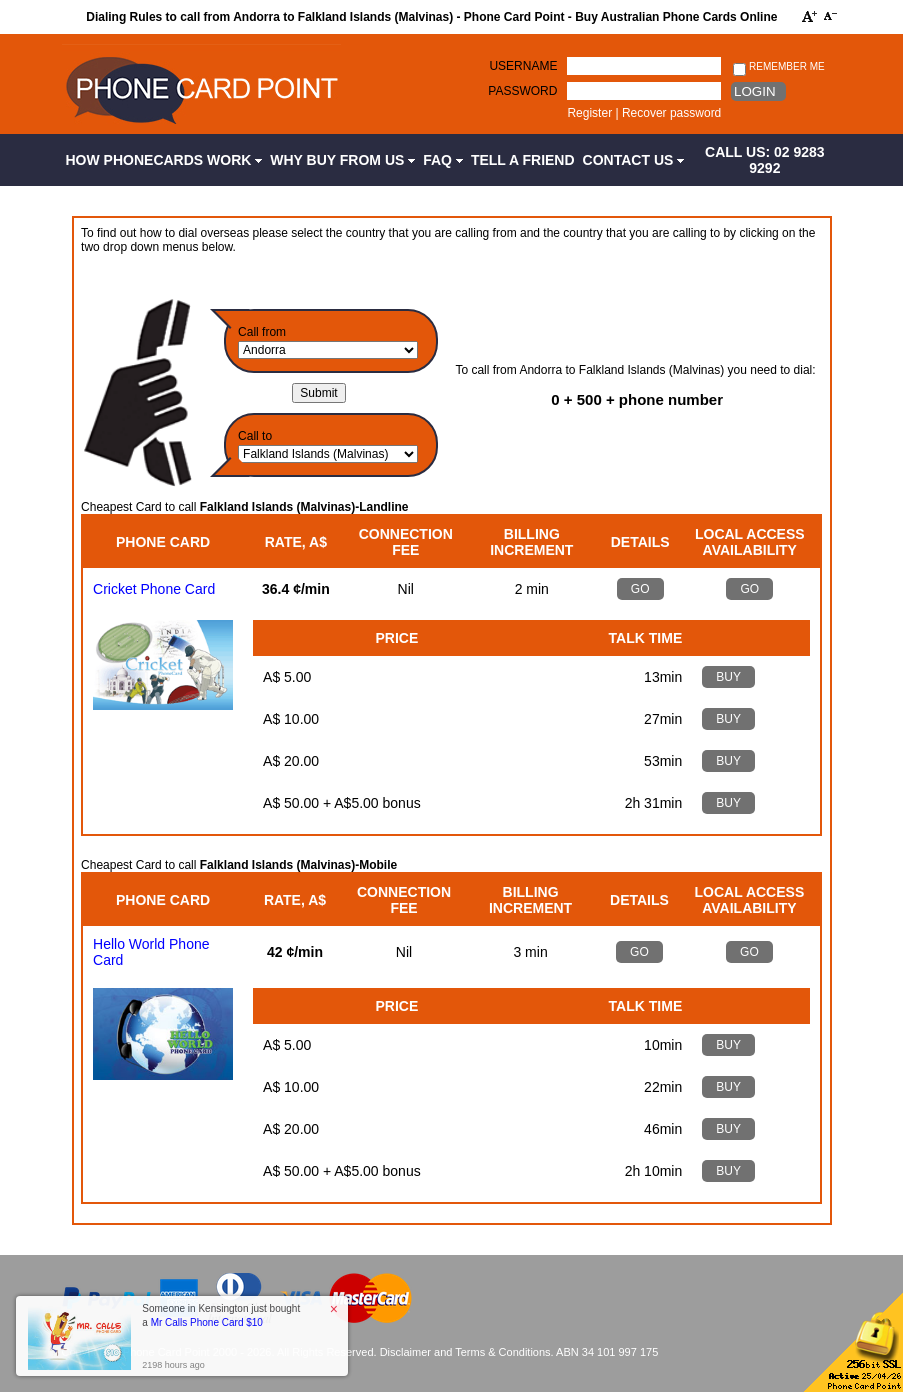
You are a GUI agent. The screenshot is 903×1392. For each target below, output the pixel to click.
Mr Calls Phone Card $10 (207, 1322)
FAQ (443, 160)
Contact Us (634, 160)
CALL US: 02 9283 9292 (765, 160)
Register (589, 113)
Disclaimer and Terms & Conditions (465, 1352)
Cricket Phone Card (154, 589)
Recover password (671, 113)
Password (522, 91)
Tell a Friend (523, 160)
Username (523, 66)
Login (754, 91)
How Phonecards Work (164, 160)
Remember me (778, 67)
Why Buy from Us (342, 160)
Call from (262, 332)
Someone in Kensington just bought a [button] (221, 1315)
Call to (255, 436)
